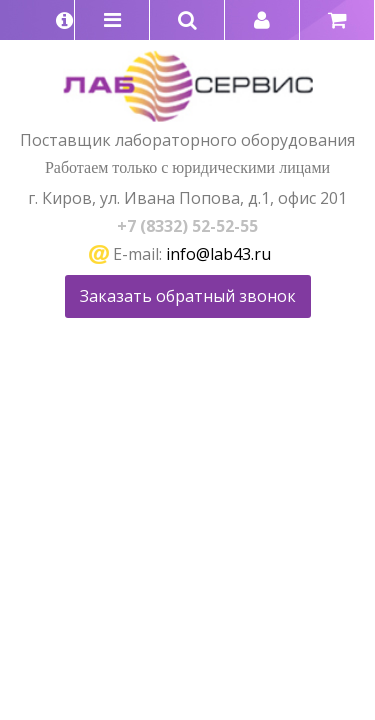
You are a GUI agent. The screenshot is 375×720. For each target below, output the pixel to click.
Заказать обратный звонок (188, 296)
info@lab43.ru (218, 254)
